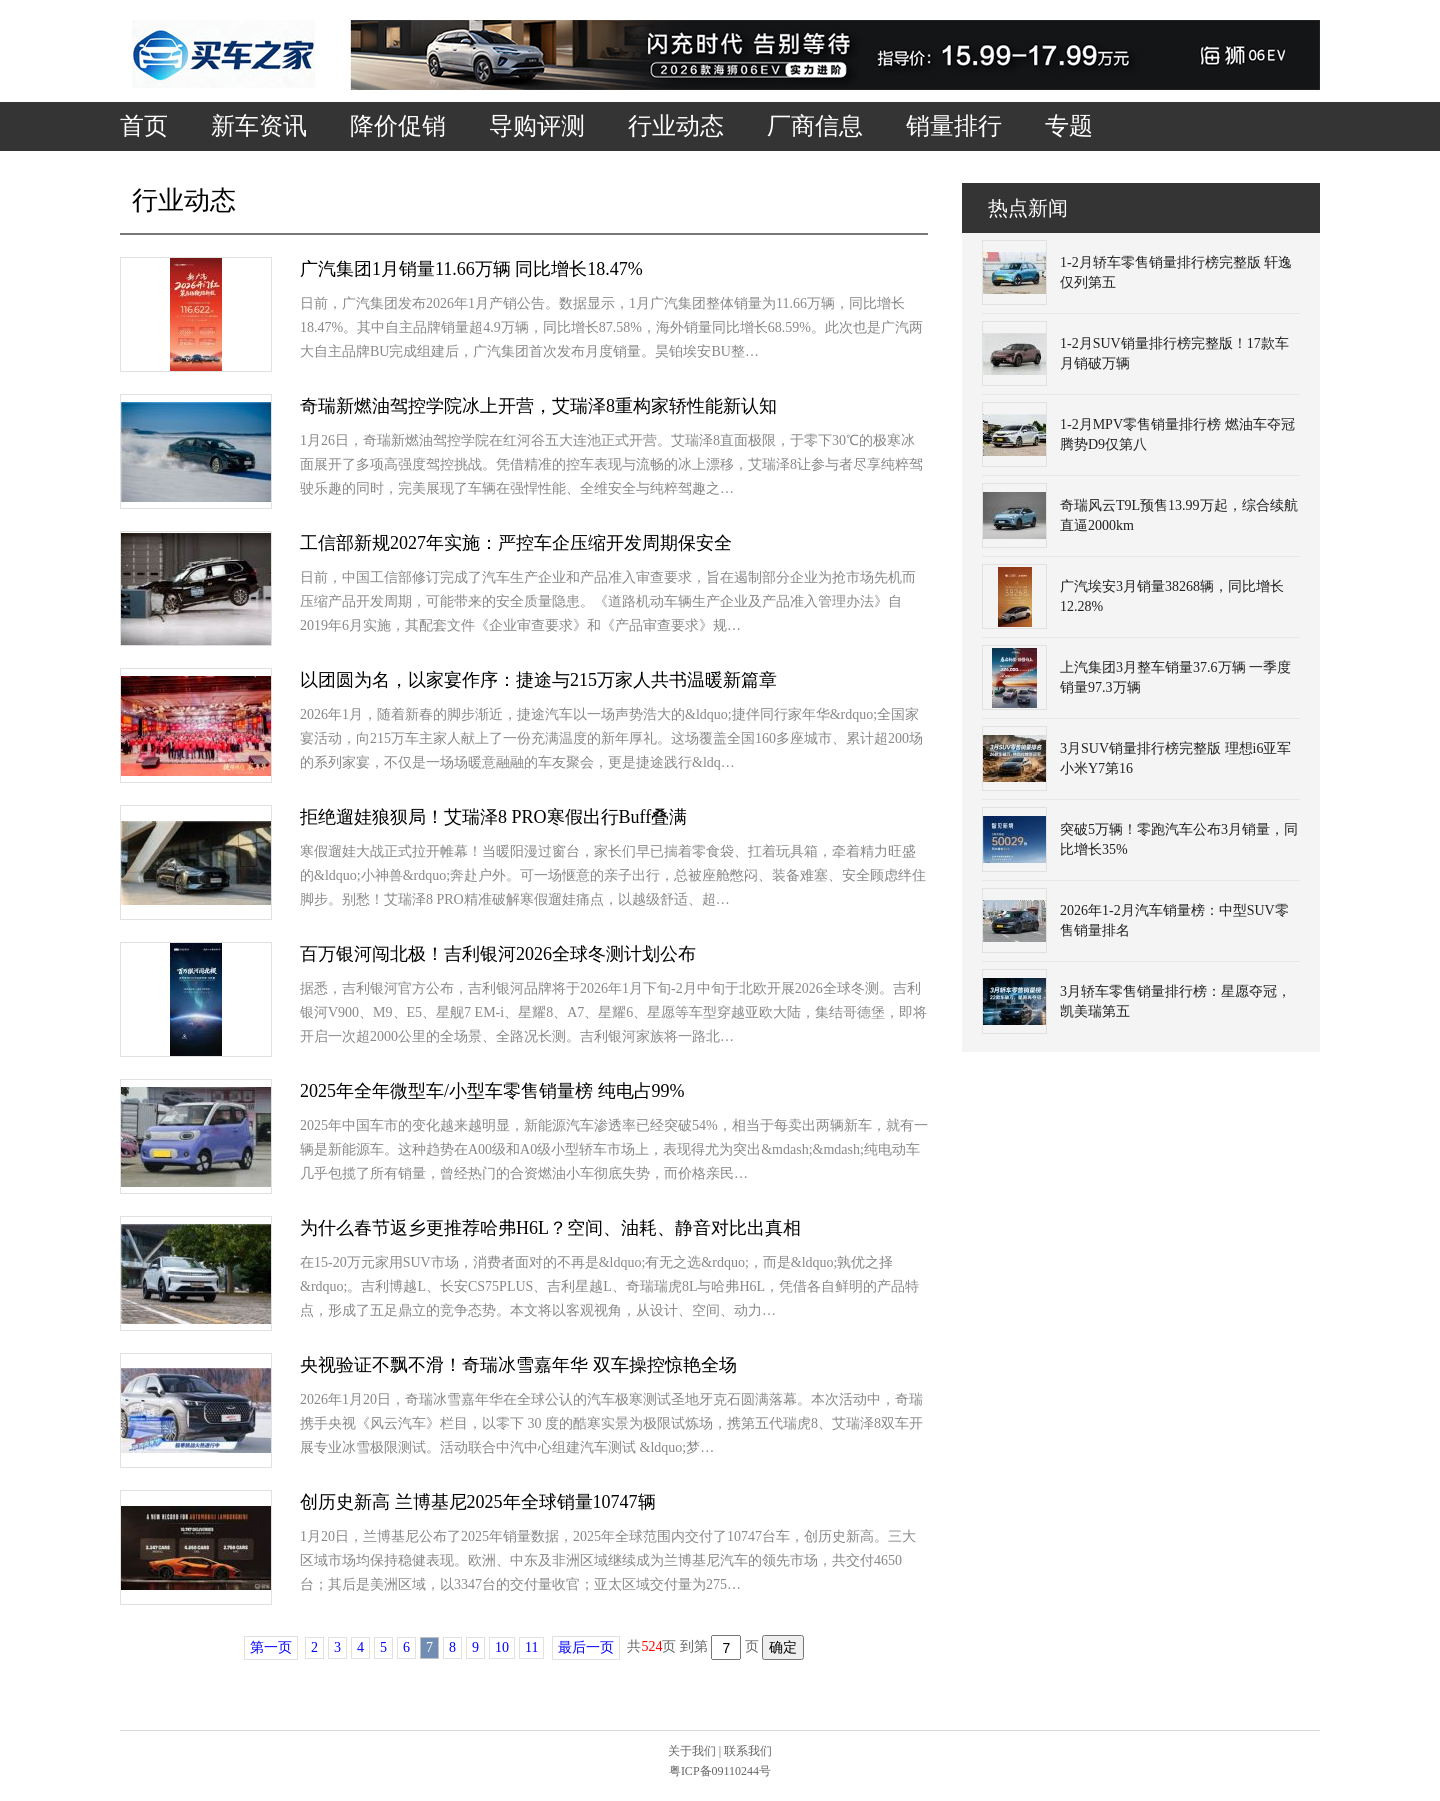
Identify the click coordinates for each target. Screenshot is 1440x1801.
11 (531, 1647)
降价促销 (398, 126)
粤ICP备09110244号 (720, 1771)
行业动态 (676, 126)
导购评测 (537, 126)
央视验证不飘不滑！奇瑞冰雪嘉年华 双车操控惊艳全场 (518, 1365)
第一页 (271, 1647)
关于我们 (692, 1751)
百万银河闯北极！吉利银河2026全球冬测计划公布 (498, 954)
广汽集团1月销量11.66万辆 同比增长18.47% (471, 269)
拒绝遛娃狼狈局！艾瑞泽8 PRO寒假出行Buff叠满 (493, 817)
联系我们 (748, 1751)
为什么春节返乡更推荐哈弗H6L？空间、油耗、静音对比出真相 (550, 1228)
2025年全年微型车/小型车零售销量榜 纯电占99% (492, 1091)
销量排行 (954, 126)
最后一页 (586, 1647)
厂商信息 (815, 126)
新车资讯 (259, 126)
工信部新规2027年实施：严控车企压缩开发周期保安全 (516, 543)
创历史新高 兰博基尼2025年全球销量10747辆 (478, 1502)
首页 (144, 126)
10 (502, 1647)
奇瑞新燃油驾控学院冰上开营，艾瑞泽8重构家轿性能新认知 (538, 406)
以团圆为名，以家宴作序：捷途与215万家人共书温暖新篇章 (538, 680)
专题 (1069, 126)
